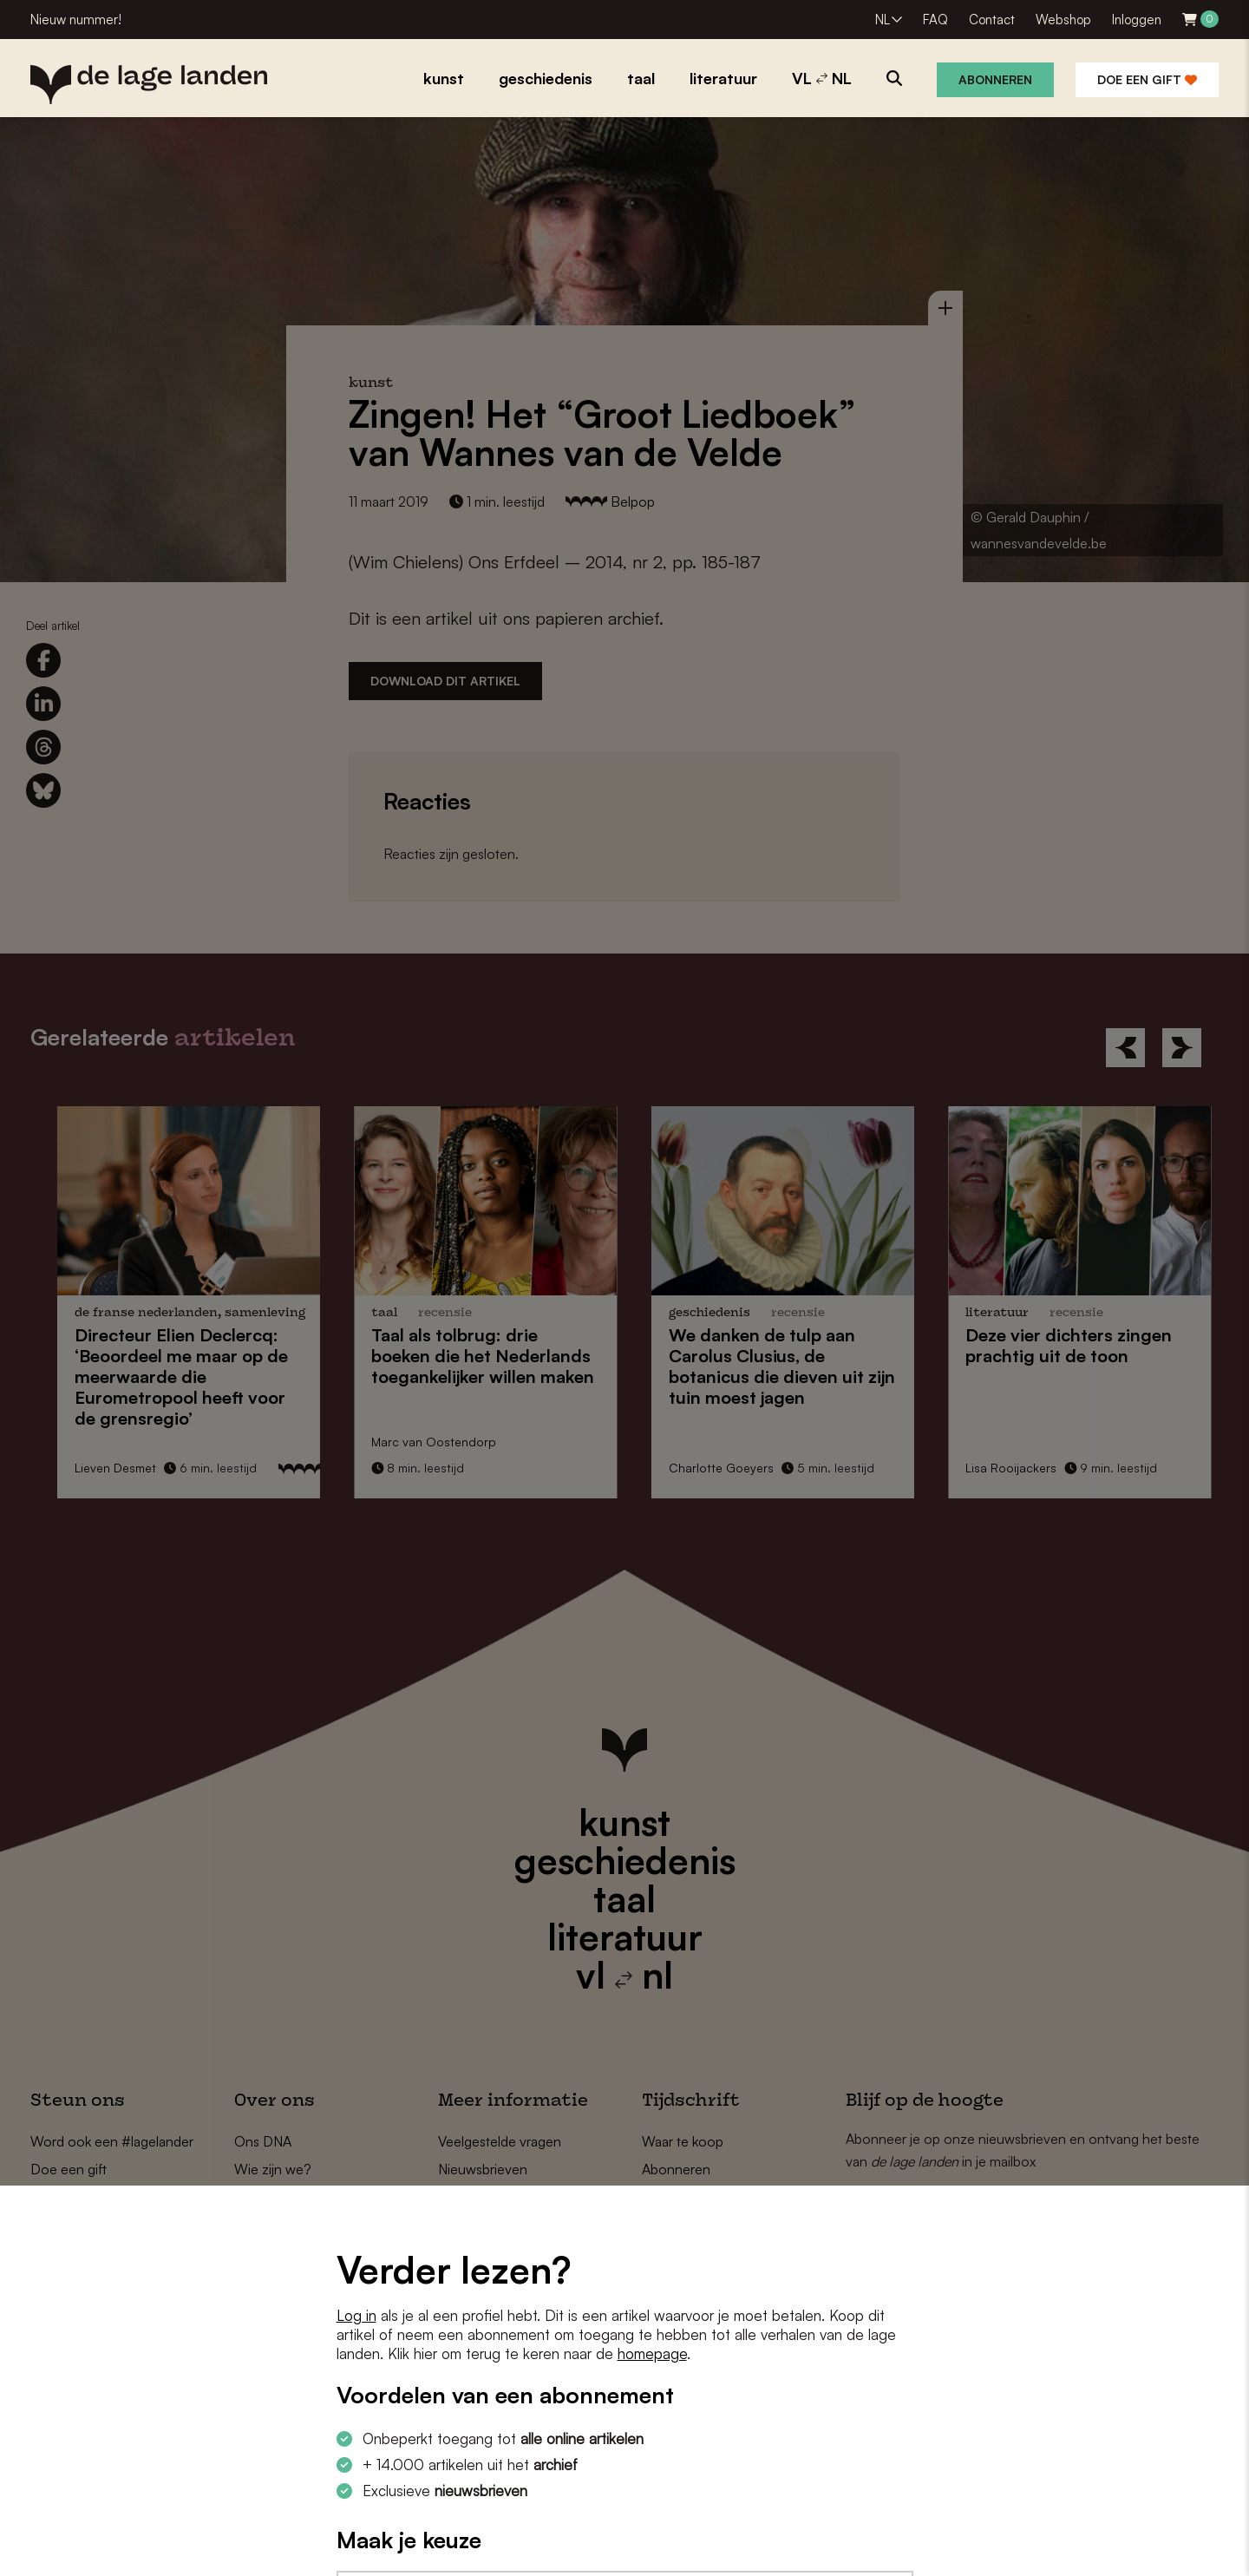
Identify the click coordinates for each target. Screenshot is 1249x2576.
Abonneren (995, 79)
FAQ (935, 19)
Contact (992, 19)
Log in (356, 2315)
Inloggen (1136, 19)
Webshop (1063, 19)
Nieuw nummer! (75, 19)
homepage (652, 2353)
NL (882, 19)
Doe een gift (1147, 79)
